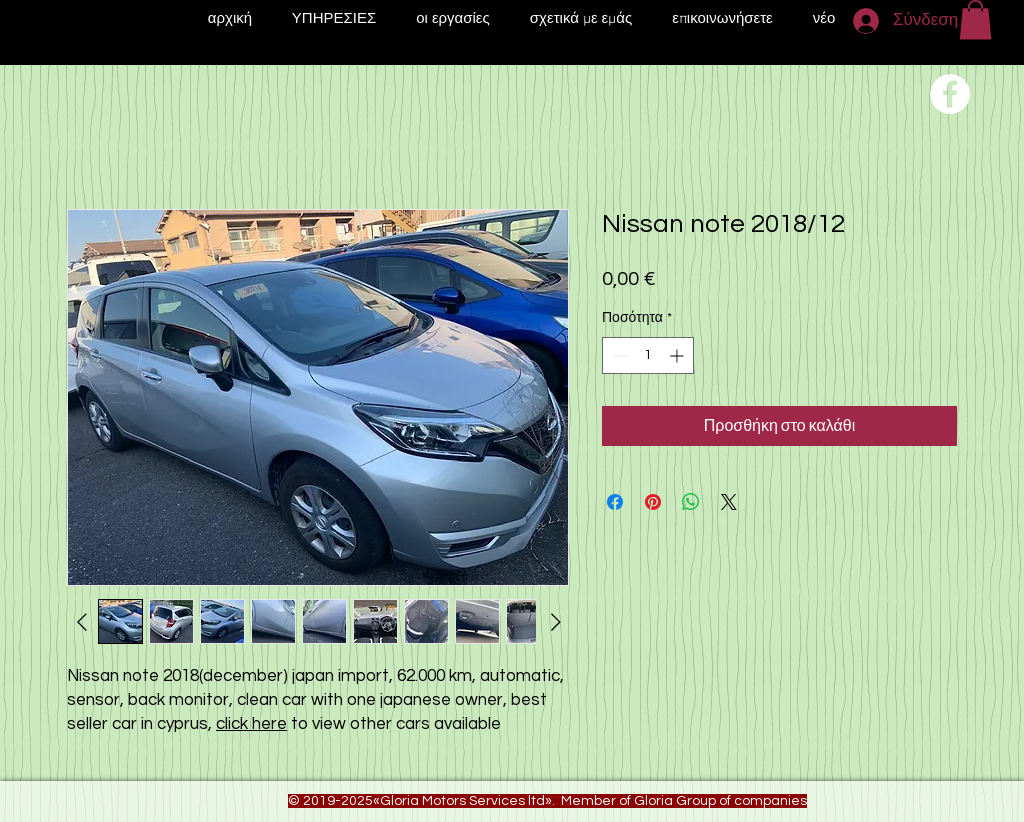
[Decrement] (617, 355)
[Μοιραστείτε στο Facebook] (615, 502)
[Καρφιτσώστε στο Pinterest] (653, 502)
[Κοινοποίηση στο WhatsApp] (691, 502)
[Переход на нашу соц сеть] (950, 94)
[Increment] (678, 355)
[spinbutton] (648, 355)
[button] (975, 19)
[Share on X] (729, 502)
